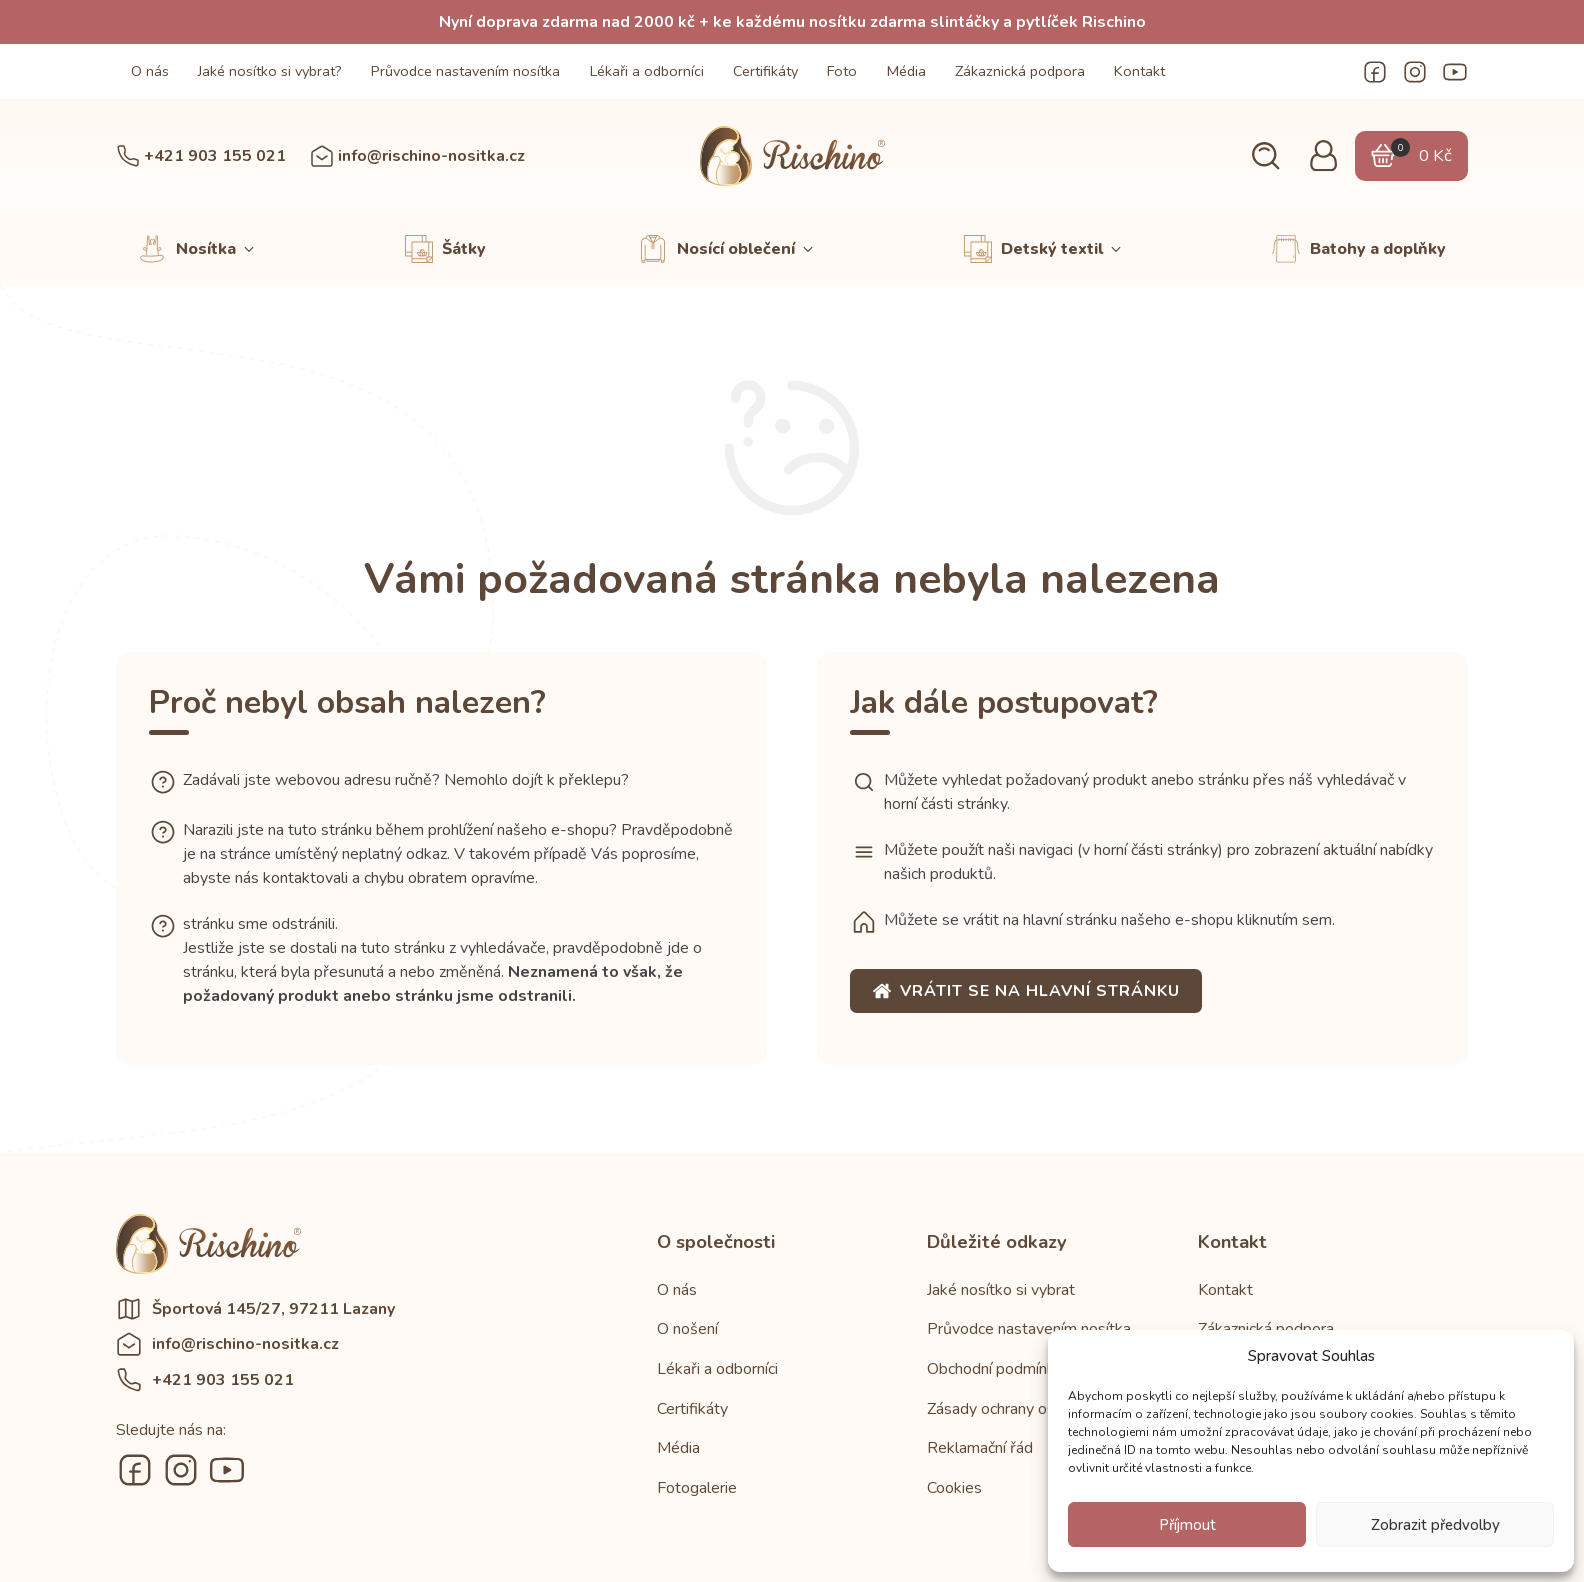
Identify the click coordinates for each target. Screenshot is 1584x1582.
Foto (842, 71)
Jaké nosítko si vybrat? (270, 71)
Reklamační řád (980, 1448)
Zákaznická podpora (1020, 71)
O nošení (687, 1329)
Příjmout (1187, 1525)
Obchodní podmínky (995, 1369)
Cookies (954, 1488)
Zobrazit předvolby (1435, 1525)
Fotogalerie (697, 1488)
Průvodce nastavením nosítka (465, 71)
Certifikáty (765, 71)
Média (906, 71)
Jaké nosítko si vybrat (1001, 1290)
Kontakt (1139, 71)
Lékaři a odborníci (647, 71)
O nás (150, 71)
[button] (1265, 156)
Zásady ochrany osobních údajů (1034, 1409)
